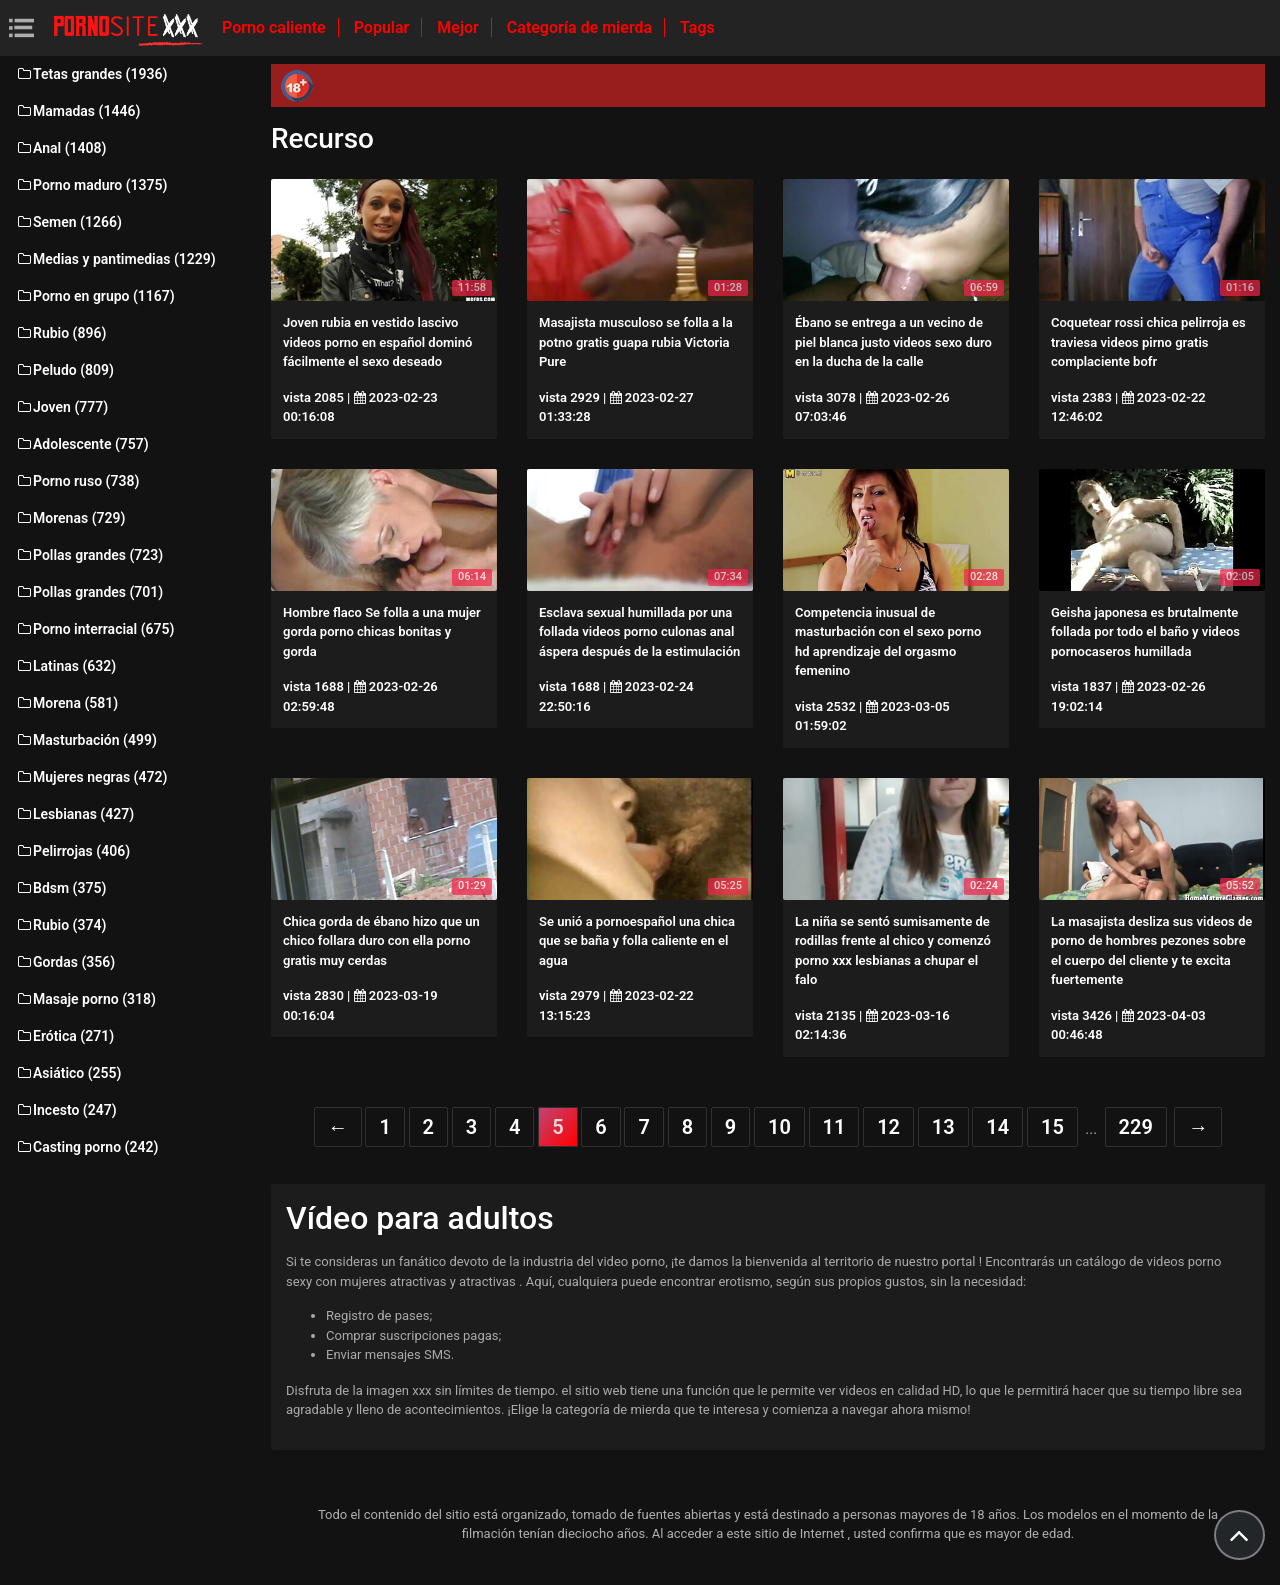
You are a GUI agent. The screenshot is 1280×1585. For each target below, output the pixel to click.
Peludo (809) (64, 370)
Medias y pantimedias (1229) (115, 259)
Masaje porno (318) (85, 999)
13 (943, 1127)
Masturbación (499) (86, 740)
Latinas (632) (65, 666)
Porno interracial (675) (94, 629)
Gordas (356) (65, 962)
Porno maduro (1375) (91, 185)
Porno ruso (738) (77, 481)
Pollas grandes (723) (89, 555)
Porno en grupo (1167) (95, 296)
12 (888, 1127)
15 (1052, 1127)
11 (834, 1127)
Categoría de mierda (581, 27)
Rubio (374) (60, 925)
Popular (384, 27)
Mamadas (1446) (77, 111)
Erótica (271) (64, 1036)
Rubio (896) (60, 333)
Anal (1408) (60, 148)
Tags (697, 27)
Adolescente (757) (82, 444)
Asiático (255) (68, 1073)
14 (997, 1127)
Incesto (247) (66, 1110)
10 (779, 1127)
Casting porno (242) (86, 1147)
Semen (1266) (68, 222)
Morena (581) (66, 703)
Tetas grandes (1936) (91, 74)
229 (1136, 1127)
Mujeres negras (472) (91, 777)
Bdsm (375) (60, 888)
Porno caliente (276, 27)
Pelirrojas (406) (72, 851)
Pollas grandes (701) (89, 592)
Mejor (459, 27)
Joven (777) (61, 407)
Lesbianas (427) (74, 814)
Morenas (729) (70, 518)
